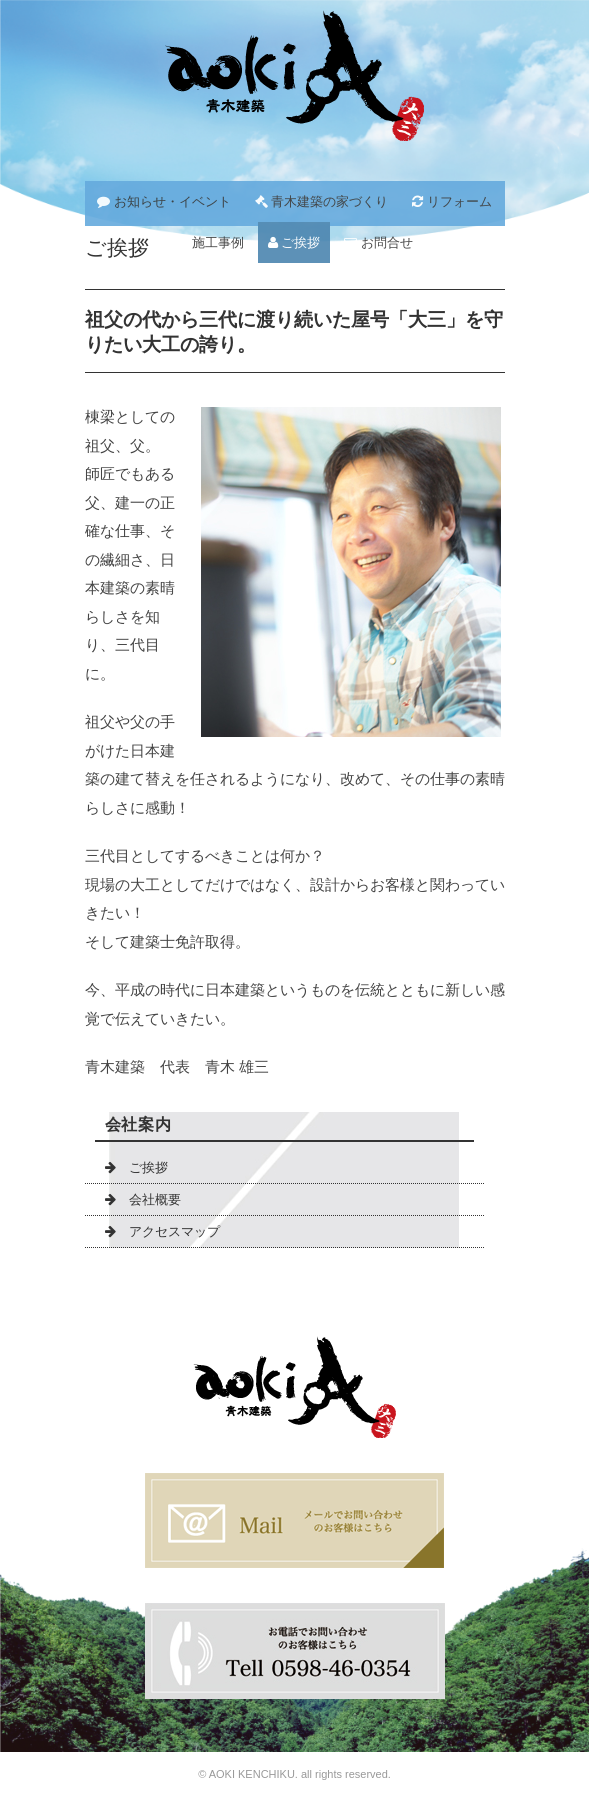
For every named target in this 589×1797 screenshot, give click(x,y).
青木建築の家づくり (322, 201)
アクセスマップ (162, 1231)
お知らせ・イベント (164, 201)
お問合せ (378, 242)
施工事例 (210, 242)
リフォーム (452, 201)
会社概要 (143, 1199)
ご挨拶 (294, 242)
